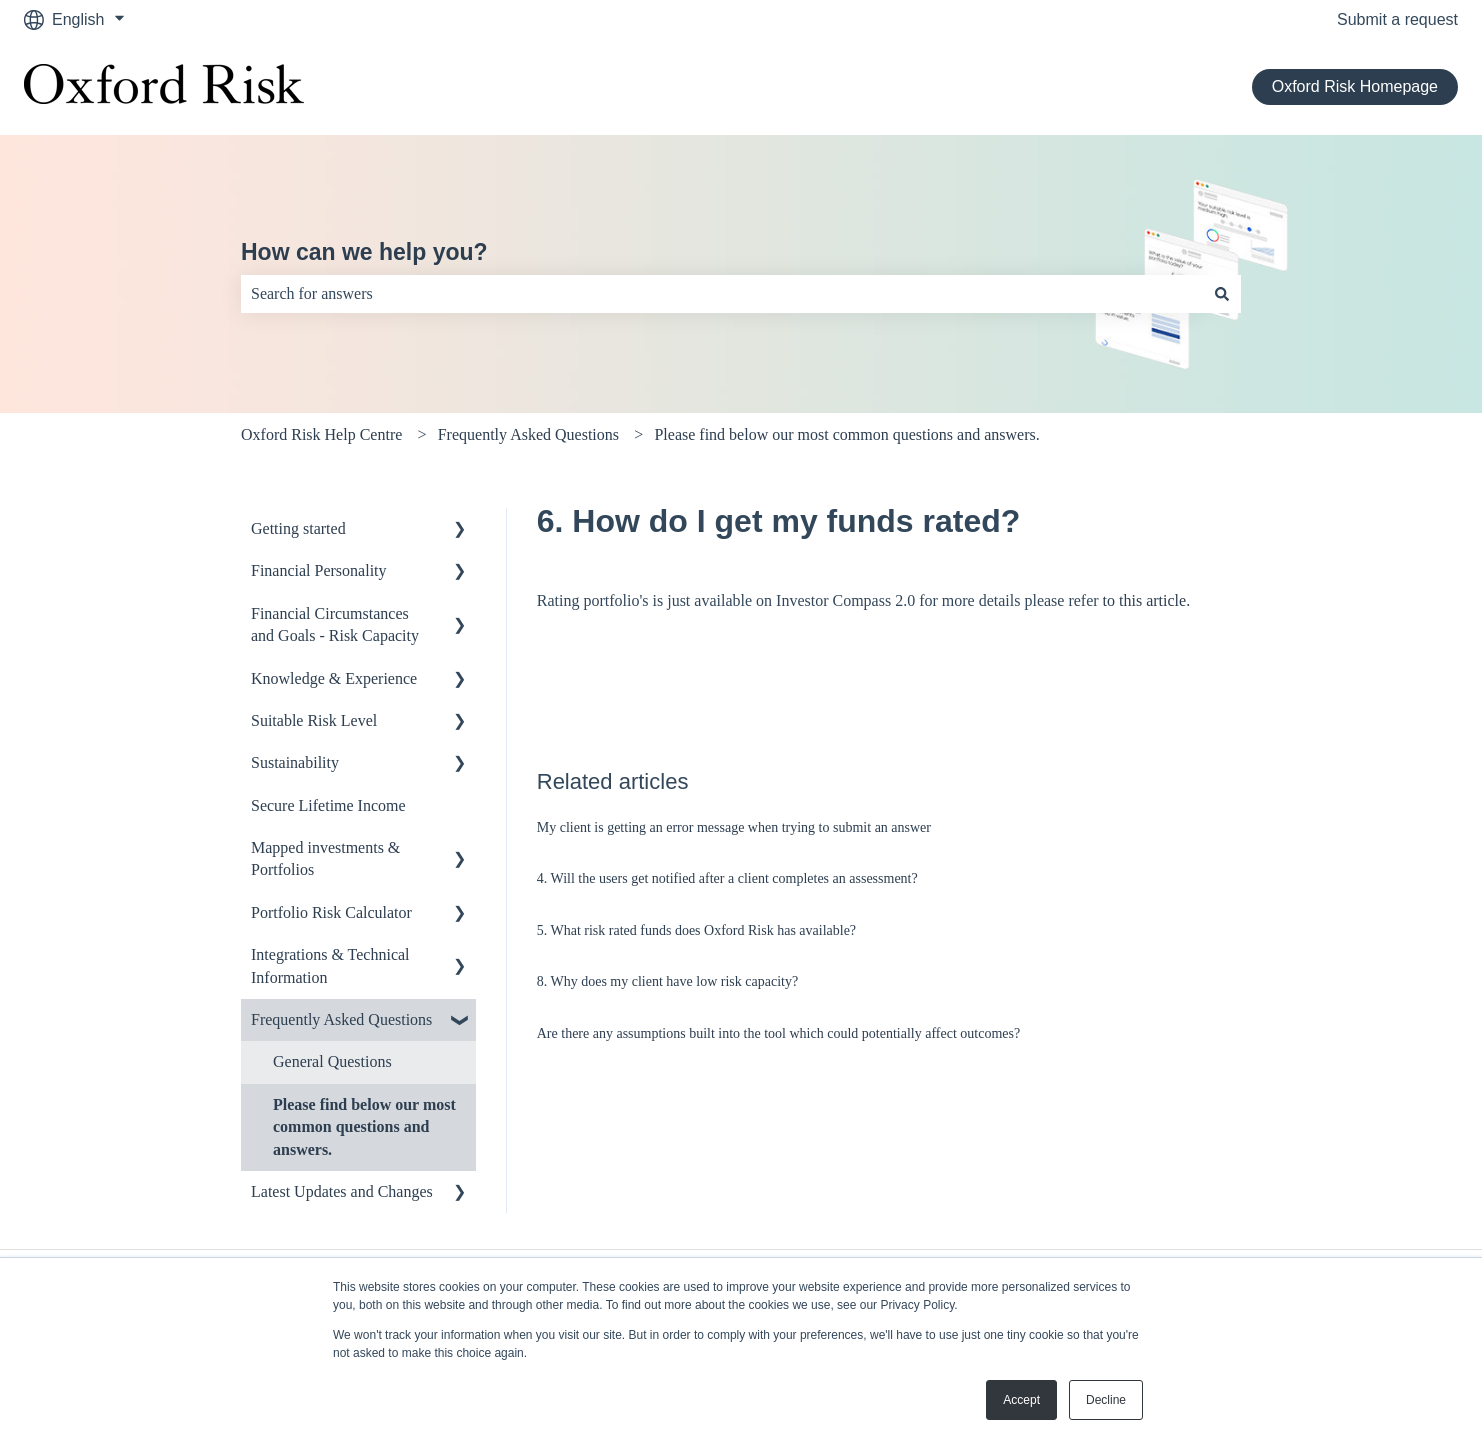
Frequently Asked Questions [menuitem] (341, 1019)
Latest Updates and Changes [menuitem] (342, 1191)
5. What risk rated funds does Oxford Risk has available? (696, 930)
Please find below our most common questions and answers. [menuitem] (364, 1127)
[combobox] (722, 294)
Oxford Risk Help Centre (321, 434)
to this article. (1147, 600)
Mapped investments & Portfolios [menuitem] (325, 858)
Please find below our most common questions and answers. (846, 434)
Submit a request (1397, 19)
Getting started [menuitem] (298, 528)
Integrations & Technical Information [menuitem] (330, 965)
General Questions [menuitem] (332, 1061)
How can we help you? (364, 252)
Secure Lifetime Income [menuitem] (328, 805)
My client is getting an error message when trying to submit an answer (734, 827)
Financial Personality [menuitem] (319, 570)
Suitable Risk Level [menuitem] (314, 720)
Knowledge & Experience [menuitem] (334, 678)
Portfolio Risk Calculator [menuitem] (331, 912)
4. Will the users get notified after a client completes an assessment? (727, 878)
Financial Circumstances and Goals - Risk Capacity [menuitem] (335, 624)
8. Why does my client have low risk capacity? (667, 981)
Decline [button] (1106, 1400)
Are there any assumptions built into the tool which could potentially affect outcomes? (778, 1033)
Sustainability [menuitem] (295, 762)
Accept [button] (1021, 1400)
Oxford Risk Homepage (1355, 86)
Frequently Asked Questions (528, 434)
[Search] (1222, 294)
